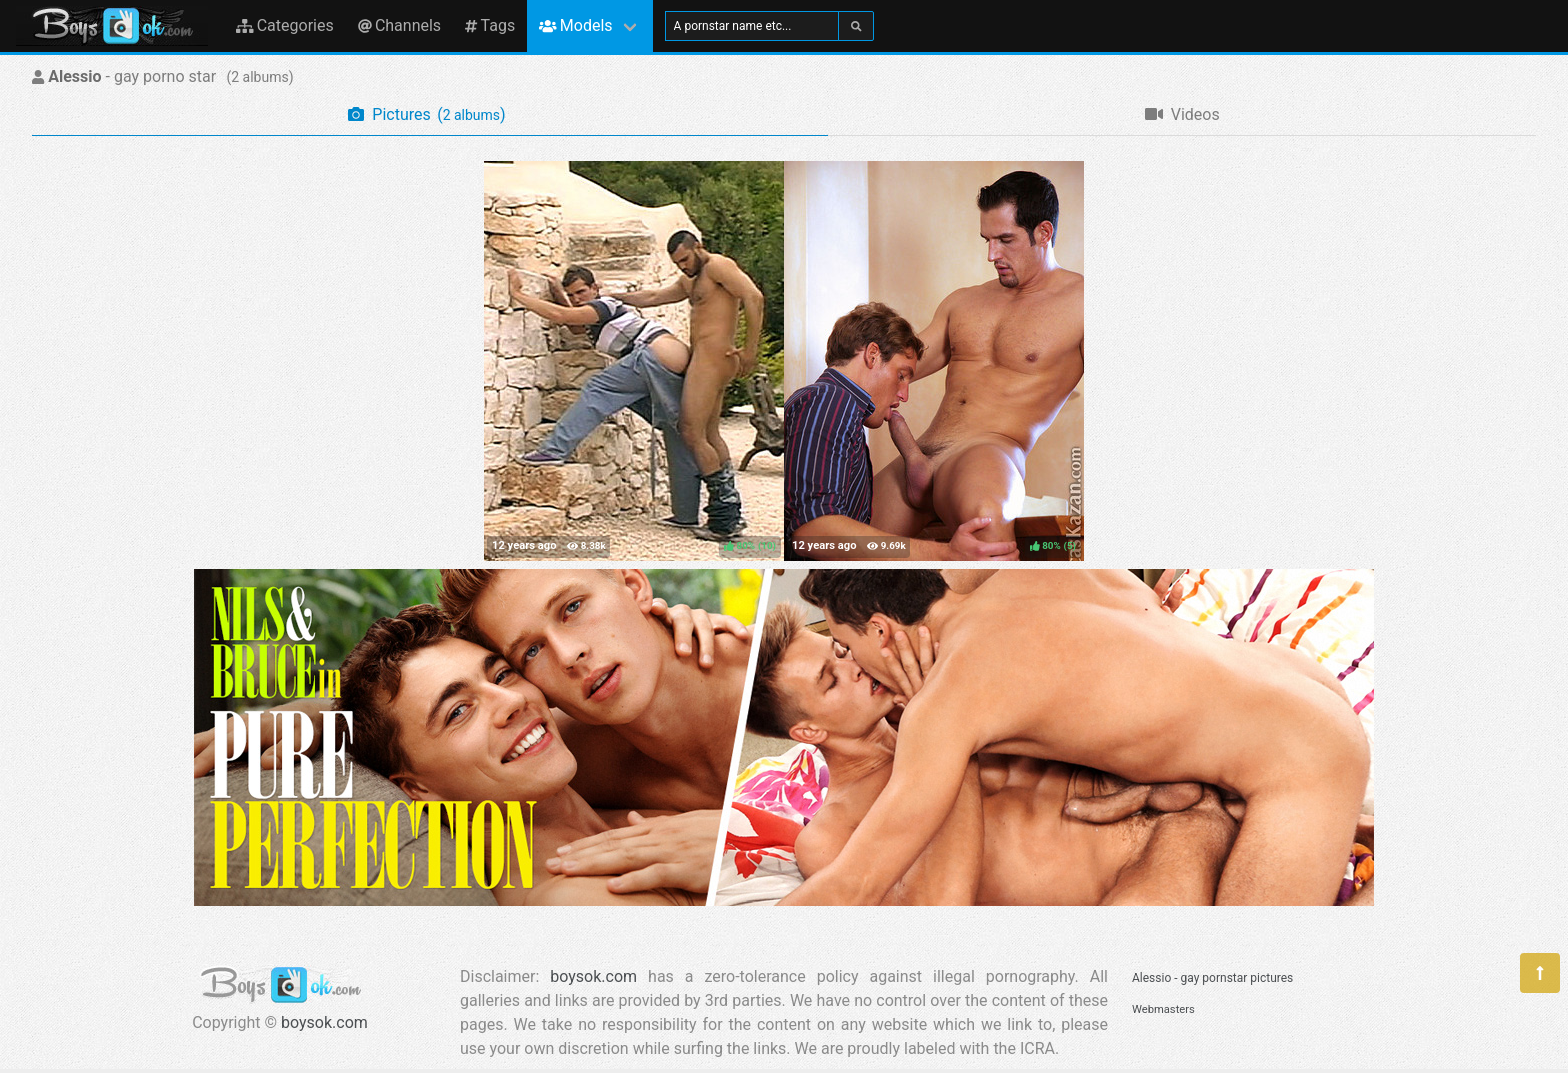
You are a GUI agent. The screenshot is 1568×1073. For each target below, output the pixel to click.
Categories (285, 25)
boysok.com (324, 1022)
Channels (399, 25)
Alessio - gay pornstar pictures (1212, 978)
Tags (490, 25)
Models (575, 25)
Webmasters (1163, 1009)
